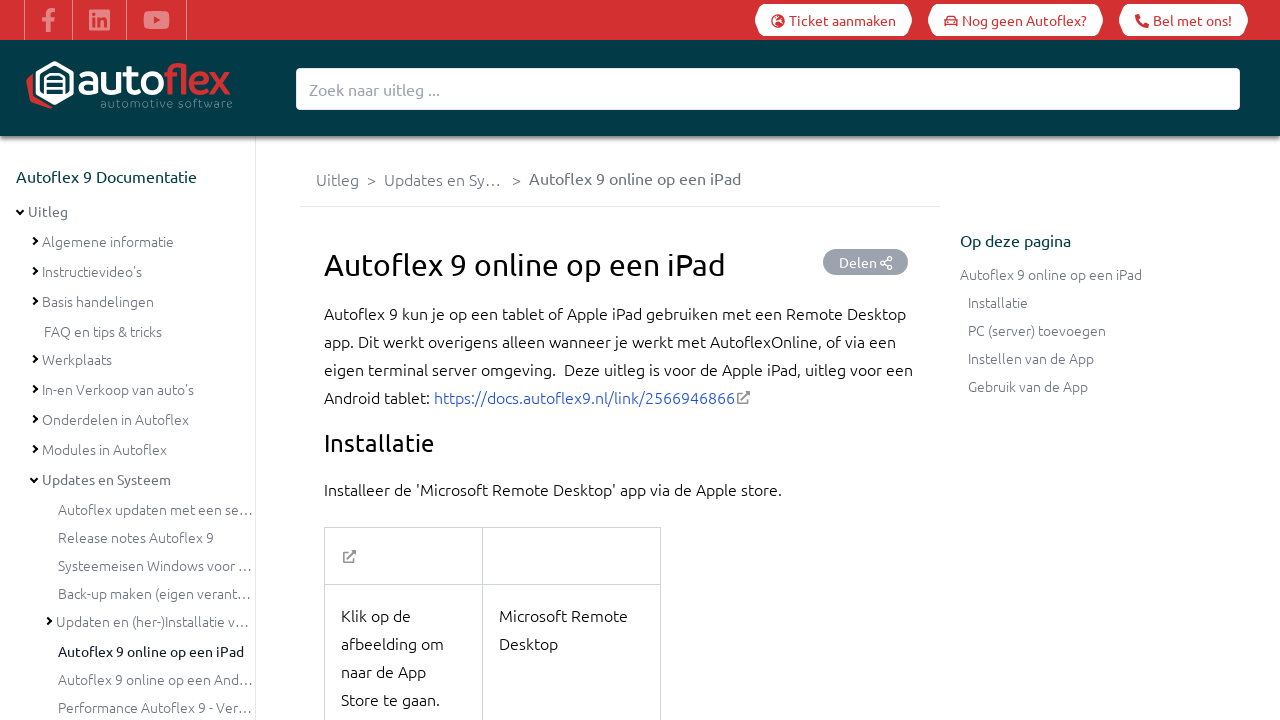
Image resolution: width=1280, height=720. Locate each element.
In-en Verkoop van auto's (118, 389)
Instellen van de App (1031, 358)
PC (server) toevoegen (1037, 330)
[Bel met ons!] (1183, 20)
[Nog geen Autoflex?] (1015, 20)
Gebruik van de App (1028, 386)
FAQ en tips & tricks (103, 331)
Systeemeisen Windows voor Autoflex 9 (180, 565)
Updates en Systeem (106, 479)
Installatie (998, 302)
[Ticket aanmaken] (833, 20)
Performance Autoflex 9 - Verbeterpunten (187, 707)
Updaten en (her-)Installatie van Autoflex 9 (187, 621)
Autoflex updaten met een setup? (161, 509)
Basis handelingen (98, 301)
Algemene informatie (108, 241)
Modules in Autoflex (104, 449)
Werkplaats (77, 359)
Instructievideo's (92, 271)
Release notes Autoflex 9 (136, 537)
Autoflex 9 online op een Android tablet (180, 679)
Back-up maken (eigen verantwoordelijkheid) (195, 593)
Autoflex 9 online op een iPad (151, 651)
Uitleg (48, 211)
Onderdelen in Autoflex (115, 419)
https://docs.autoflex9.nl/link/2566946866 (584, 397)
